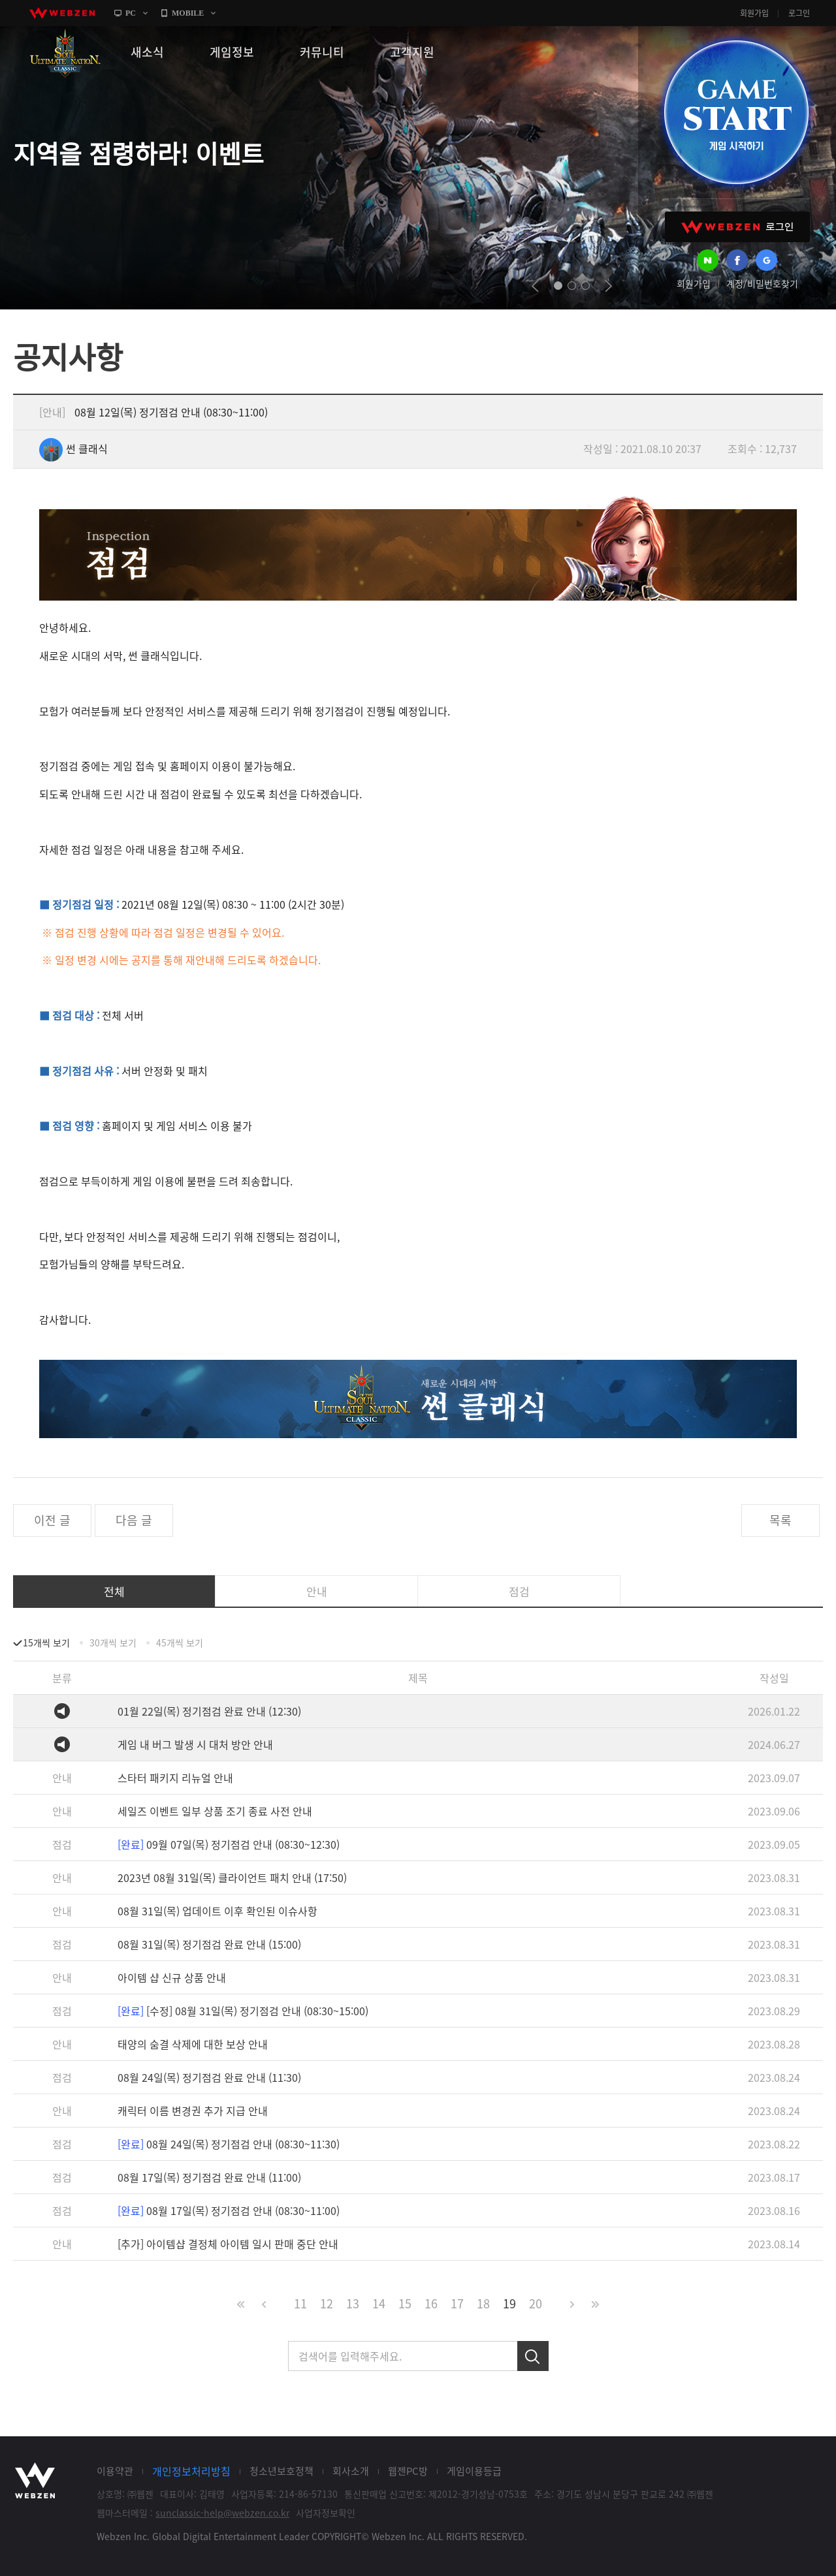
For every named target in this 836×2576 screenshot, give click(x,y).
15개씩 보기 (46, 1642)
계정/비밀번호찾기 (762, 283)
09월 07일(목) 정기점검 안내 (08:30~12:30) (229, 1844)
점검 (519, 1591)
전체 (114, 1591)
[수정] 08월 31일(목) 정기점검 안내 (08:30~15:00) (243, 2010)
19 (509, 2303)
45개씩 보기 (179, 1642)
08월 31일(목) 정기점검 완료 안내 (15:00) (209, 1944)
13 (352, 2303)
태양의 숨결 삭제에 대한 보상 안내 (193, 2044)
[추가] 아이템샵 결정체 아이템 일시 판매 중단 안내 (228, 2244)
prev (535, 286)
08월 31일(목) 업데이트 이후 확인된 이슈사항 (217, 1911)
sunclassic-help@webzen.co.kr (222, 2512)
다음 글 (134, 1520)
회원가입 (754, 13)
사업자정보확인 (325, 2512)
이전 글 (52, 1520)
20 (535, 2303)
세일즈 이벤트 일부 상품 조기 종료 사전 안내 (215, 1811)
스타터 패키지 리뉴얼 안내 (175, 1777)
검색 (533, 2356)
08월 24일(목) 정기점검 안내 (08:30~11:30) (229, 2144)
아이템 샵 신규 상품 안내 (172, 1977)
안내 (316, 1591)
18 (483, 2303)
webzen (62, 13)
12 (326, 2303)
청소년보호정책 (281, 2471)
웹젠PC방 (408, 2471)
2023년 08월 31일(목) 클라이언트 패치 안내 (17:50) (232, 1877)
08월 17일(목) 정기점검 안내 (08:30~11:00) (229, 2210)
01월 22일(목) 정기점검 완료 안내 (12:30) (209, 1711)
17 (457, 2303)
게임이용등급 (474, 2471)
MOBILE (188, 13)
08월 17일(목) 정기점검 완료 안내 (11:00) (209, 2177)
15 (404, 2303)
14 (378, 2303)
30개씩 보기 (113, 1642)
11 (300, 2303)
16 (431, 2303)
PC (130, 13)
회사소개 (350, 2471)
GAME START (736, 112)
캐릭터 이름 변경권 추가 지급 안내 (193, 2110)
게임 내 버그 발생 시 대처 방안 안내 (195, 1744)
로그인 (799, 13)
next (608, 286)
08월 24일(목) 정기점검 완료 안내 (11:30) (209, 2077)
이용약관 (115, 2471)
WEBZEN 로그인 (737, 227)
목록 (780, 1520)
